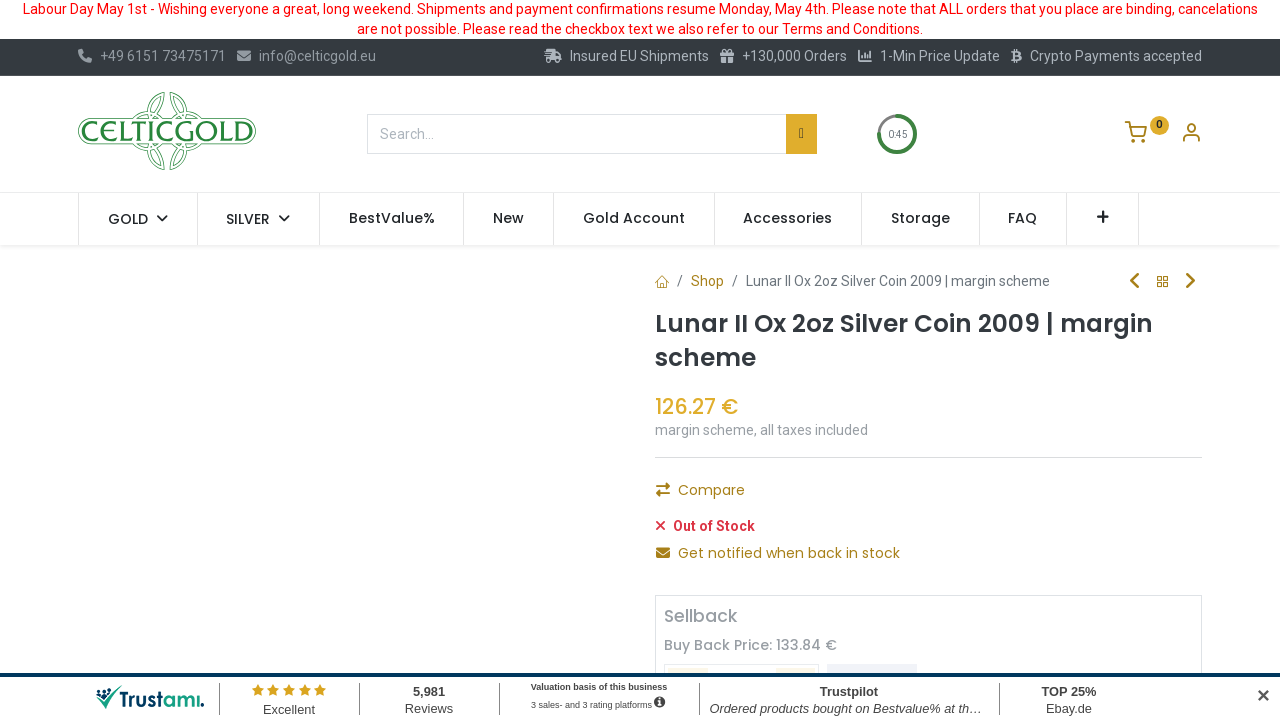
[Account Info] (1191, 135)
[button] (1102, 219)
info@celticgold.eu (306, 56)
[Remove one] (679, 496)
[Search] (801, 134)
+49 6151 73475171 (152, 56)
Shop (707, 281)
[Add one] (787, 496)
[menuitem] (392, 219)
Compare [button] (700, 542)
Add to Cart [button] (900, 496)
